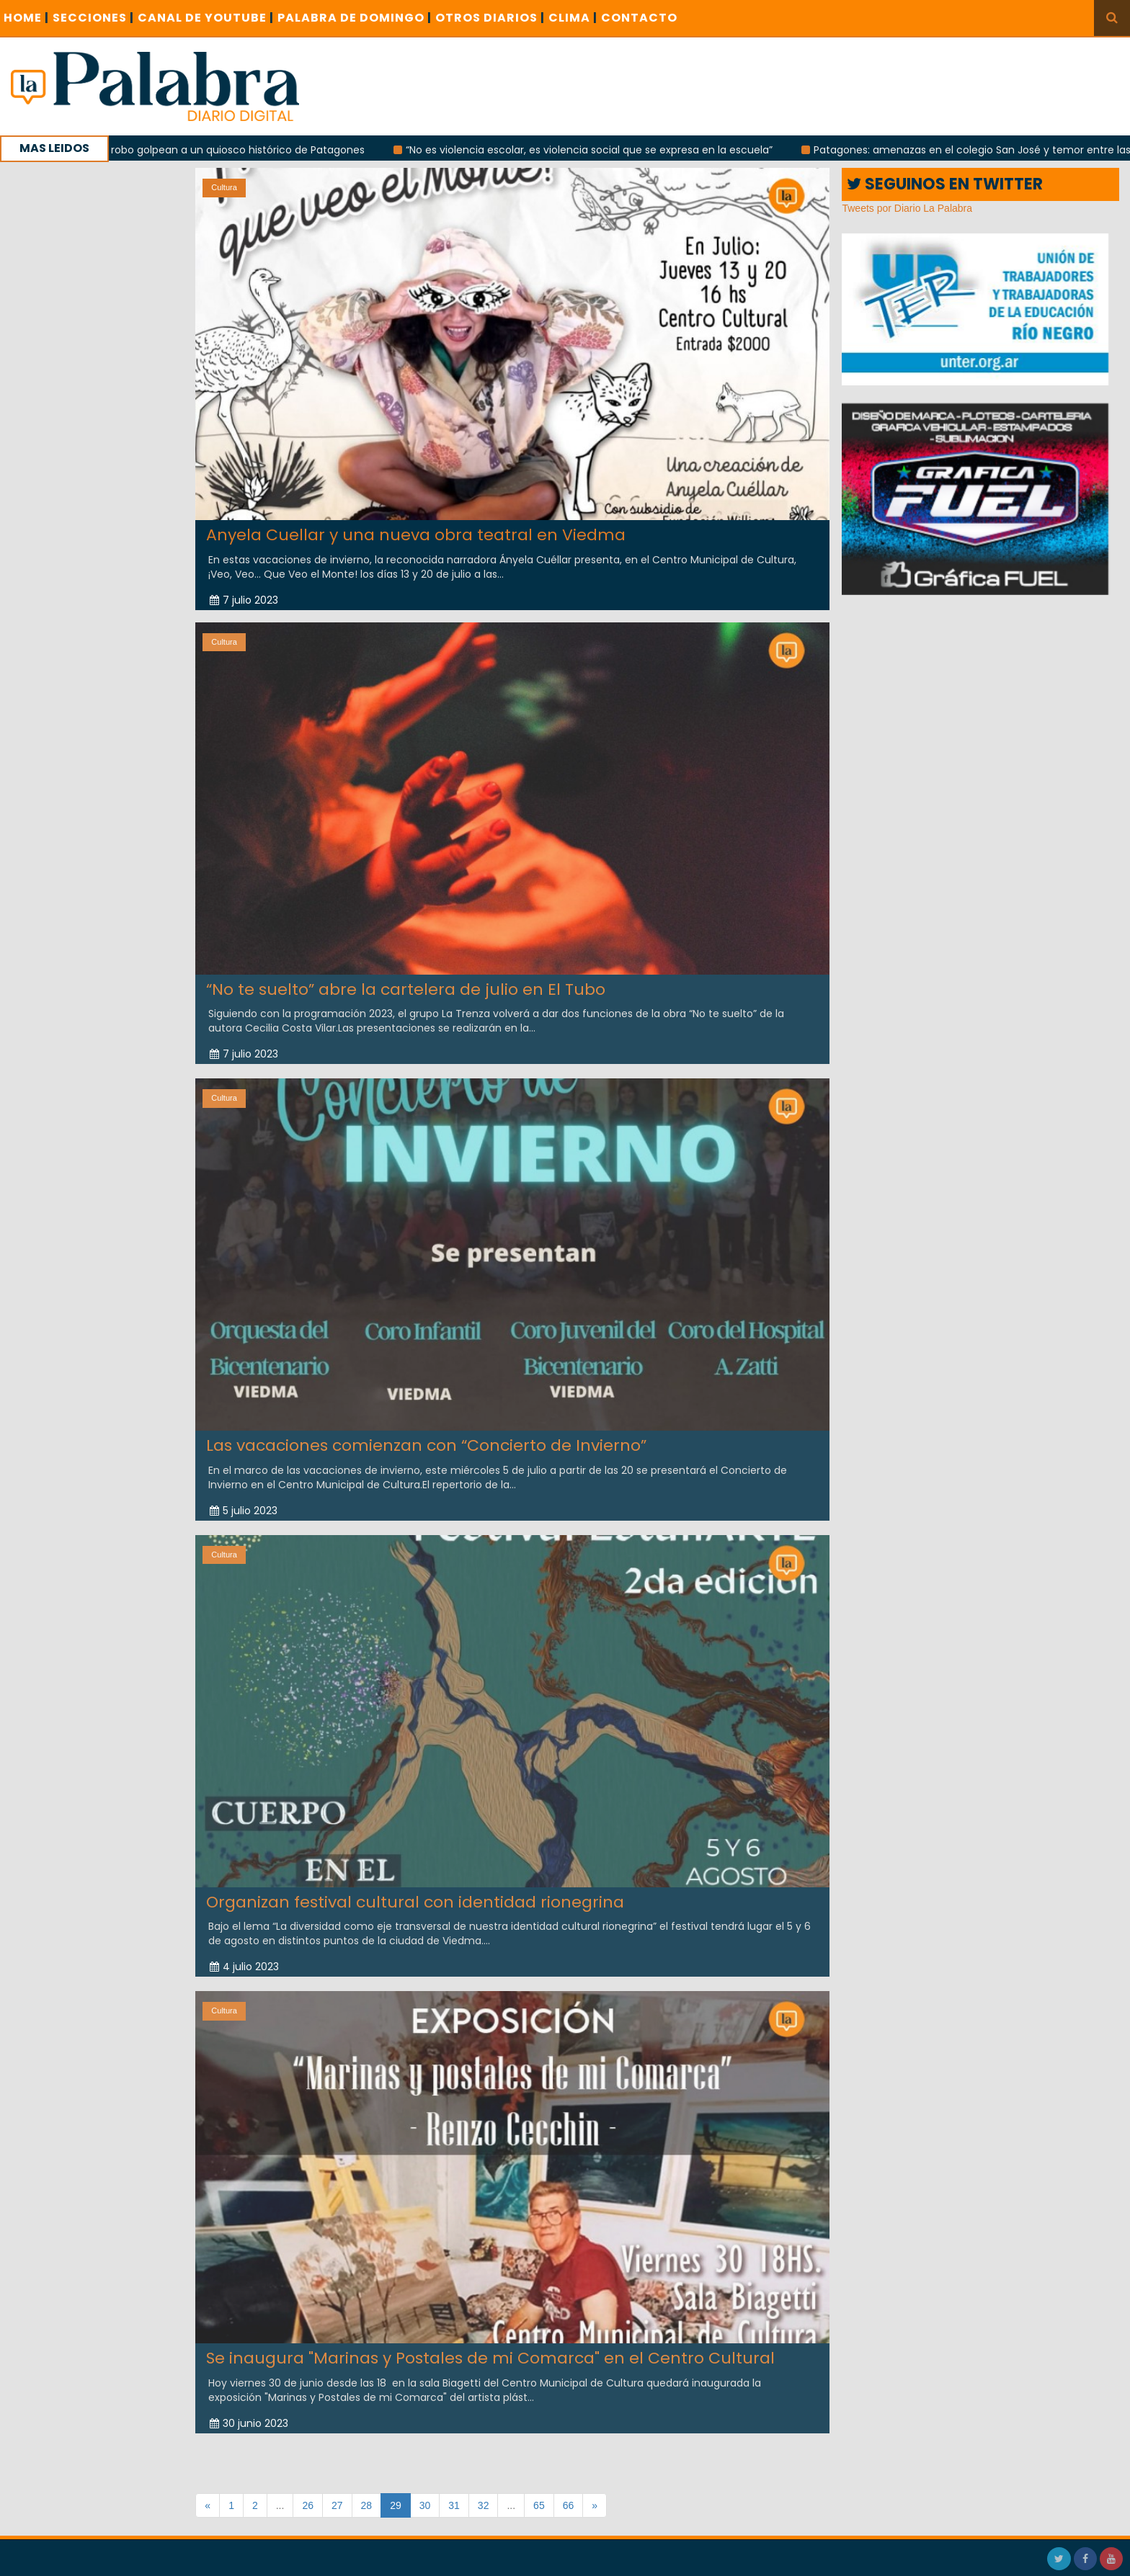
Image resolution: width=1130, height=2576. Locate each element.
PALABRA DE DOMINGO (354, 17)
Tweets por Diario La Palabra (907, 208)
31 (454, 2505)
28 (367, 2505)
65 (539, 2505)
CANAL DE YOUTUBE (206, 17)
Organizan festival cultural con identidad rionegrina (415, 1893)
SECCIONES (93, 17)
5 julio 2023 (243, 1501)
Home (26, 17)
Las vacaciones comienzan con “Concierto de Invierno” (426, 1437)
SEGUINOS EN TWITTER (945, 184)
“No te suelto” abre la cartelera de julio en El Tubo (405, 980)
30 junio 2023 (249, 2414)
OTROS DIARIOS (490, 17)
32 (483, 2505)
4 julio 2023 (244, 1958)
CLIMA (572, 17)
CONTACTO (639, 17)
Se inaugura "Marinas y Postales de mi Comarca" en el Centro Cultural (490, 2349)
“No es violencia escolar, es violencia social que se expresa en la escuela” (594, 150)
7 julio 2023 (244, 600)
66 (568, 2505)
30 (425, 2505)
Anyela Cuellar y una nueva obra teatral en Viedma (416, 535)
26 (307, 2505)
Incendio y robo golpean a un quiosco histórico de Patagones (215, 150)
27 (337, 2505)
